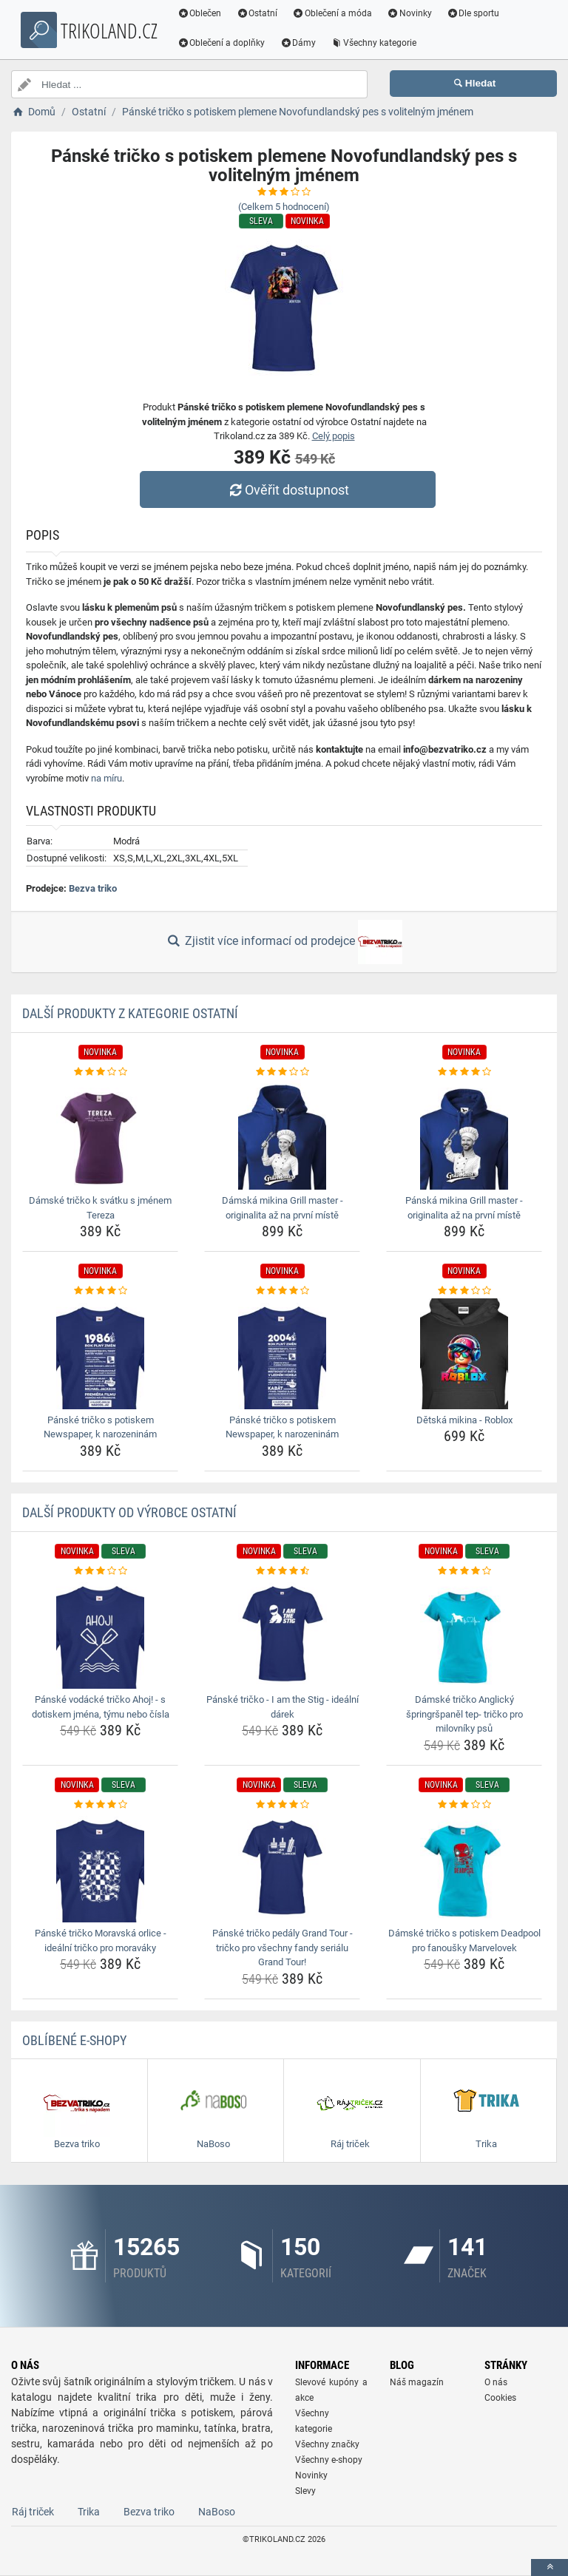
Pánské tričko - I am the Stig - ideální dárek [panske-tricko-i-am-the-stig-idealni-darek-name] (282, 1707)
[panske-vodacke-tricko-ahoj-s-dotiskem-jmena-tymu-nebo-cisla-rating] (100, 1571)
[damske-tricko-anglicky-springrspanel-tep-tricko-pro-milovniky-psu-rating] (464, 1571)
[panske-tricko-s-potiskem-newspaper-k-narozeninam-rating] (100, 1291)
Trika (89, 2512)
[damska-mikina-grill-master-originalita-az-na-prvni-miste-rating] (282, 1072)
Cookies (500, 2398)
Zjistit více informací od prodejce (284, 942)
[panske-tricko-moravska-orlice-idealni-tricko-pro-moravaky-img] (100, 1866)
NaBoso (216, 2512)
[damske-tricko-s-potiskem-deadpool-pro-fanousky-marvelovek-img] (464, 1866)
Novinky (413, 13)
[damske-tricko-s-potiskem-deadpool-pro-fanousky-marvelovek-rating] (464, 1804)
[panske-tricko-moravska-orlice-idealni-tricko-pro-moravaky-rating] (100, 1804)
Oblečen (203, 13)
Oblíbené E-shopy (74, 2040)
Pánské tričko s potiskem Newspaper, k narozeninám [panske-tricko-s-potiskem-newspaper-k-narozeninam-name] (100, 1427)
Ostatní (261, 13)
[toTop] (549, 2567)
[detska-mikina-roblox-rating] (464, 1291)
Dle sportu (477, 13)
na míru (106, 778)
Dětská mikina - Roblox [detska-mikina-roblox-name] (464, 1420)
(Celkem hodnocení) (284, 206)
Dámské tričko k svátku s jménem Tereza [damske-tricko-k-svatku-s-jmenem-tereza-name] (100, 1208)
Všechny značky (327, 2444)
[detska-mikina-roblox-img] (464, 1353)
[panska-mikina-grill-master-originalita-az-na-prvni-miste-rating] (464, 1072)
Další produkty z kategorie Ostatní (130, 1013)
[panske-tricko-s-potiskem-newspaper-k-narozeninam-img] (100, 1353)
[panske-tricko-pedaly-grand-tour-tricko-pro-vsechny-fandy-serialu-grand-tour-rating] (282, 1804)
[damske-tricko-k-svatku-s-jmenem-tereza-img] (100, 1134)
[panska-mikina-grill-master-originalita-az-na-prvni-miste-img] (464, 1134)
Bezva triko (93, 888)
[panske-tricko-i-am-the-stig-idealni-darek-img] (282, 1633)
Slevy (305, 2491)
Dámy (302, 43)
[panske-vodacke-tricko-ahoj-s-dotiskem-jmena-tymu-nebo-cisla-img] (100, 1633)
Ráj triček (33, 2512)
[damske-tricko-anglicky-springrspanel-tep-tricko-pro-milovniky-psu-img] (464, 1633)
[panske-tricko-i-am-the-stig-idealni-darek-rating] (282, 1571)
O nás (495, 2382)
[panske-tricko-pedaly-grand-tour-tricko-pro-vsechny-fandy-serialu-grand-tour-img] (282, 1866)
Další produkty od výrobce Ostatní (129, 1512)
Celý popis (333, 435)
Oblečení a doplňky (225, 43)
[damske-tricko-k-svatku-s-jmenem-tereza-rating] (100, 1072)
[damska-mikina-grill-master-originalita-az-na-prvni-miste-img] (282, 1134)
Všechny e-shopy (328, 2460)
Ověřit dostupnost (287, 490)
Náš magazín (417, 2382)
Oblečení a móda (336, 13)
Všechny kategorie (378, 43)
